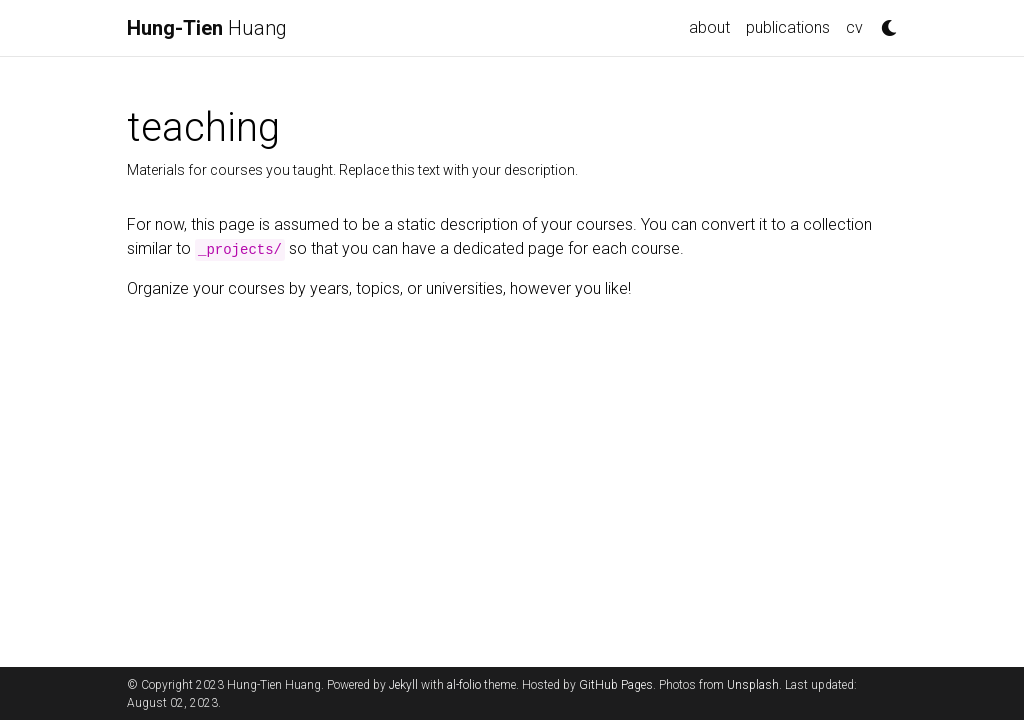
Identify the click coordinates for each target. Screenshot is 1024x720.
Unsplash (753, 685)
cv (854, 27)
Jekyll (403, 685)
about (709, 27)
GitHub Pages (616, 685)
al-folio (464, 685)
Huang (207, 28)
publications (788, 27)
